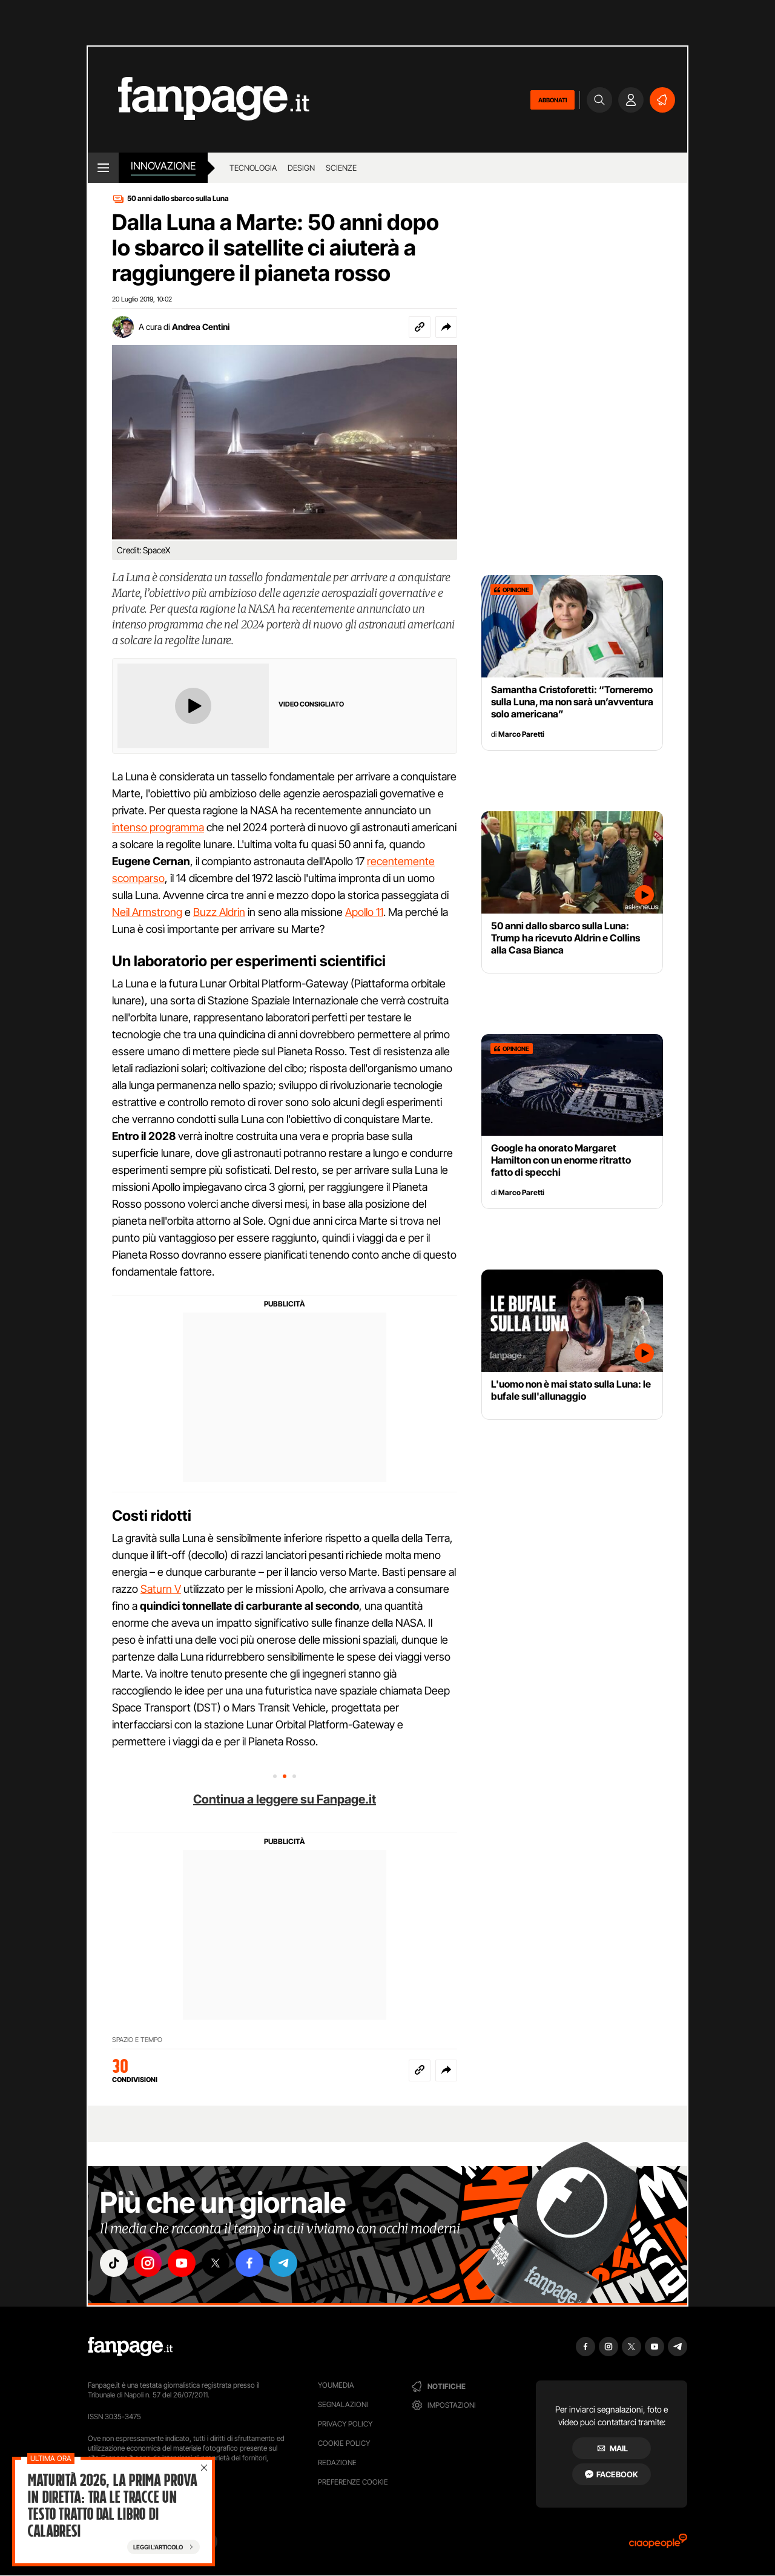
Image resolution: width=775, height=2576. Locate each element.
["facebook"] (249, 2263)
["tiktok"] (114, 2263)
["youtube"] (182, 2263)
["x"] (215, 2263)
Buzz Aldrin (219, 912)
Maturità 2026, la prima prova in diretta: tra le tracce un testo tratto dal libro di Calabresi (112, 2506)
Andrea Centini (200, 326)
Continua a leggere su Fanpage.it (284, 1799)
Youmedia (336, 2385)
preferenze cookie (353, 2481)
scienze (341, 168)
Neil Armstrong (147, 912)
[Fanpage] (130, 2346)
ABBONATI (552, 100)
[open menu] (103, 168)
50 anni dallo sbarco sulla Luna (178, 198)
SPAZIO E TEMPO (137, 2039)
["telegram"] (283, 2263)
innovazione (163, 166)
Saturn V (160, 1589)
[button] (446, 327)
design (301, 168)
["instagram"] (148, 2263)
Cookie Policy (344, 2443)
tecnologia (253, 168)
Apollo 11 (364, 912)
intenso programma (158, 827)
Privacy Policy (345, 2423)
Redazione (337, 2462)
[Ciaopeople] (658, 2545)
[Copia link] (419, 327)
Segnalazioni (343, 2404)
